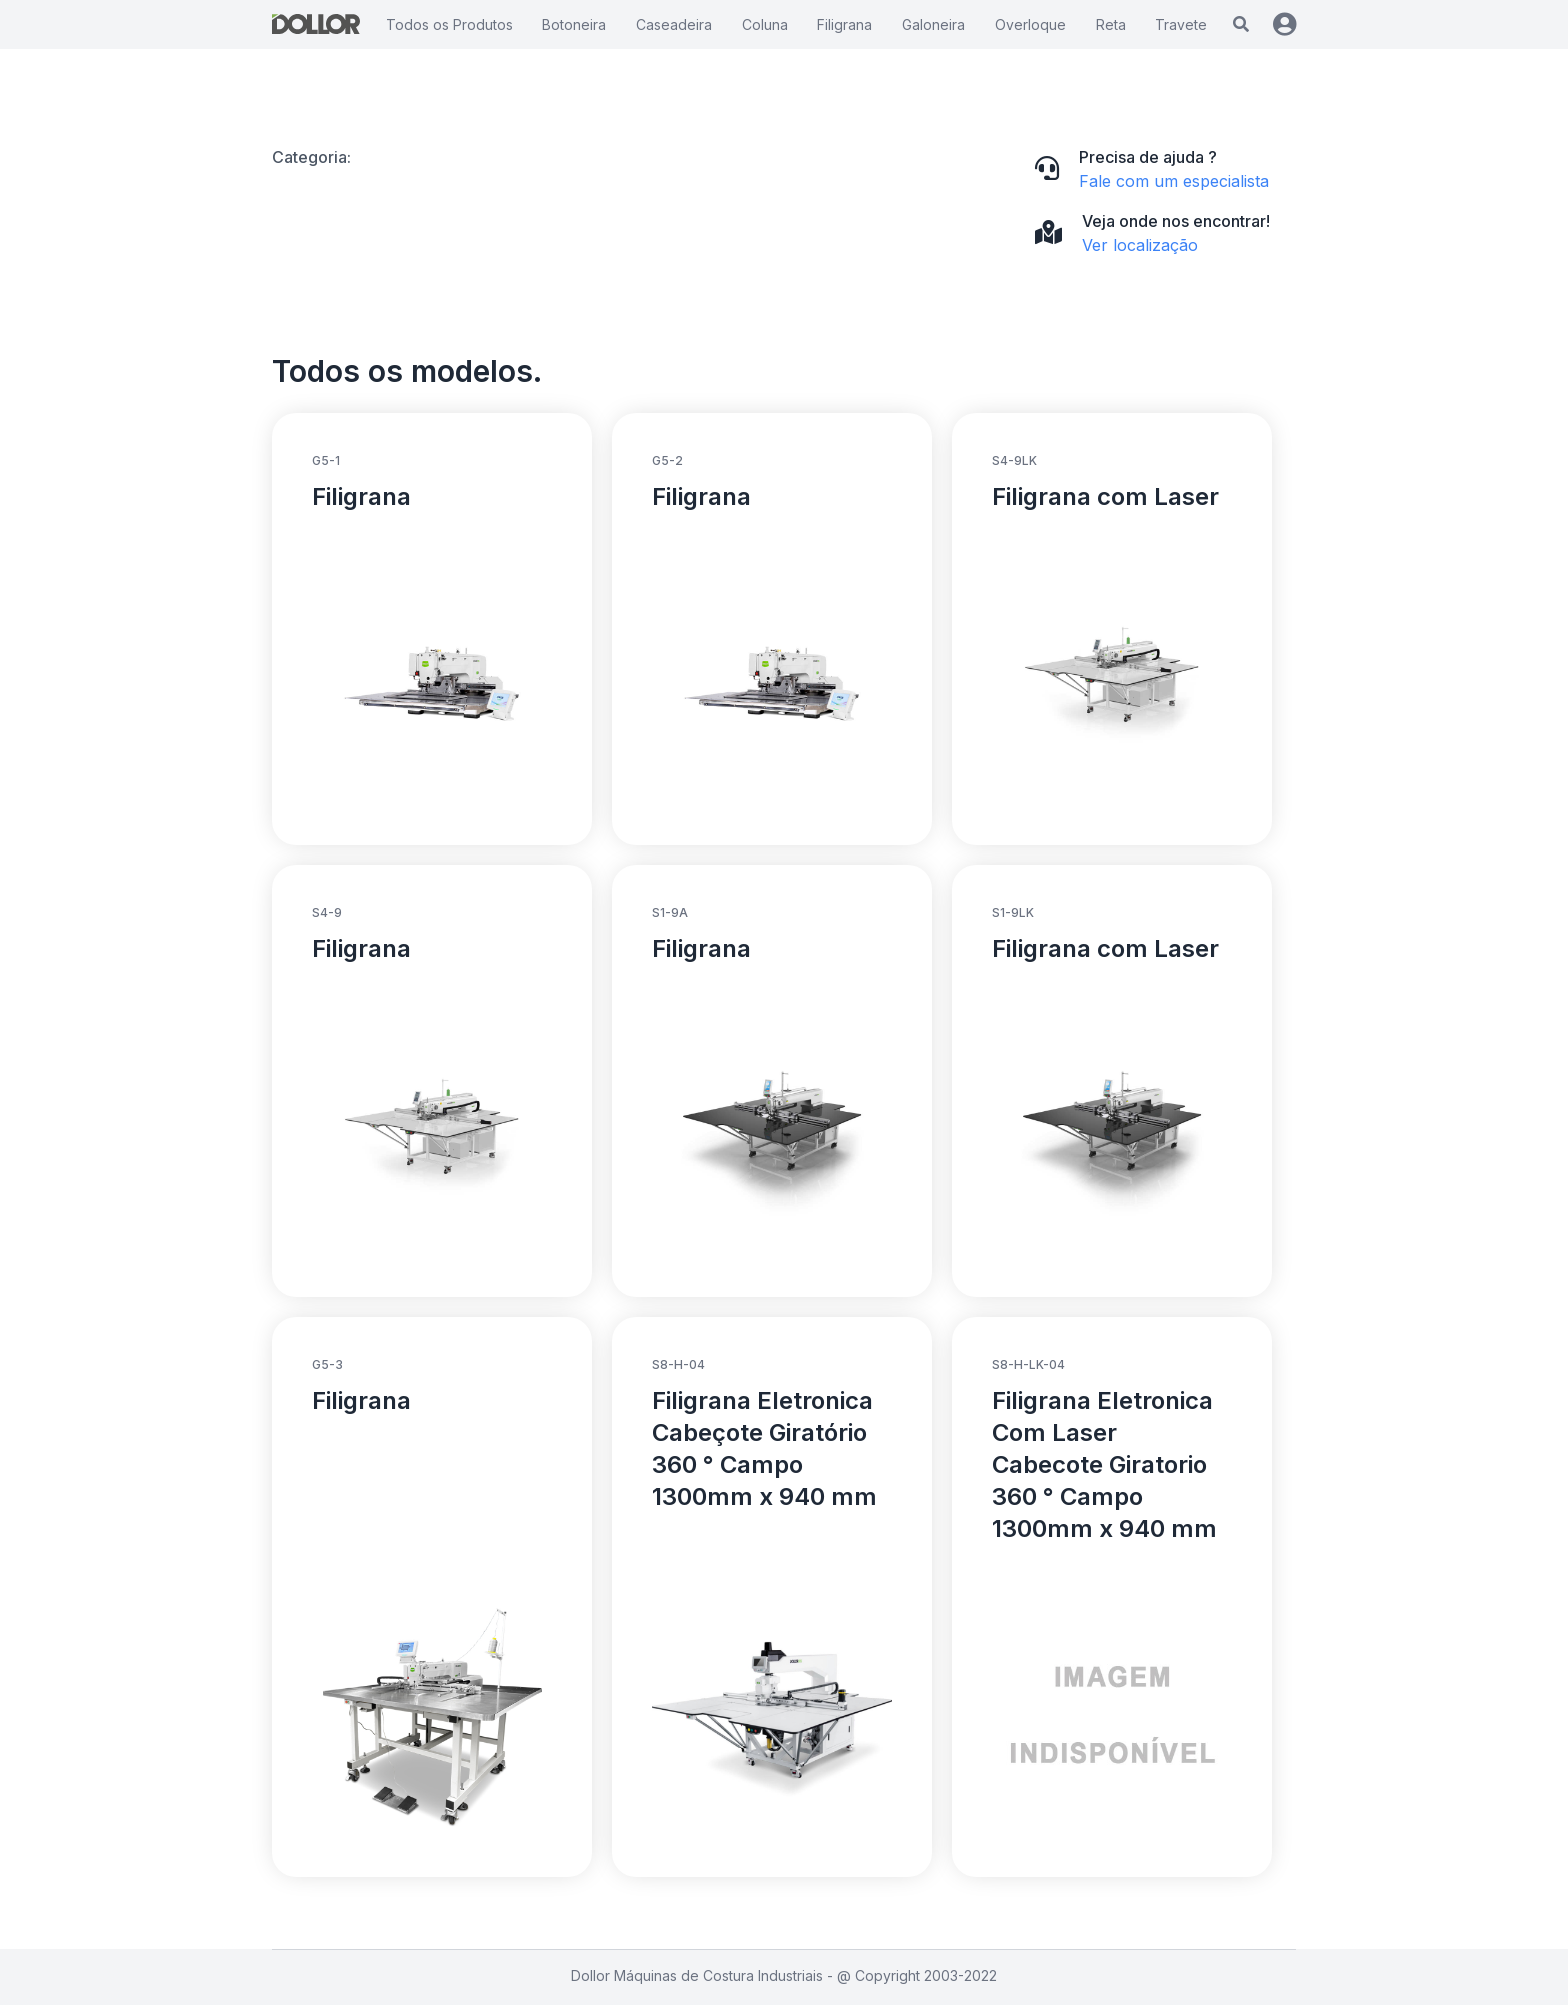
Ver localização (1140, 245)
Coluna (765, 24)
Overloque (1030, 24)
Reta (1111, 24)
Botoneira (574, 24)
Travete (1181, 24)
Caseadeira (674, 24)
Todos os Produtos (449, 24)
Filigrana (844, 24)
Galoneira (933, 24)
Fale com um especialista (1174, 181)
